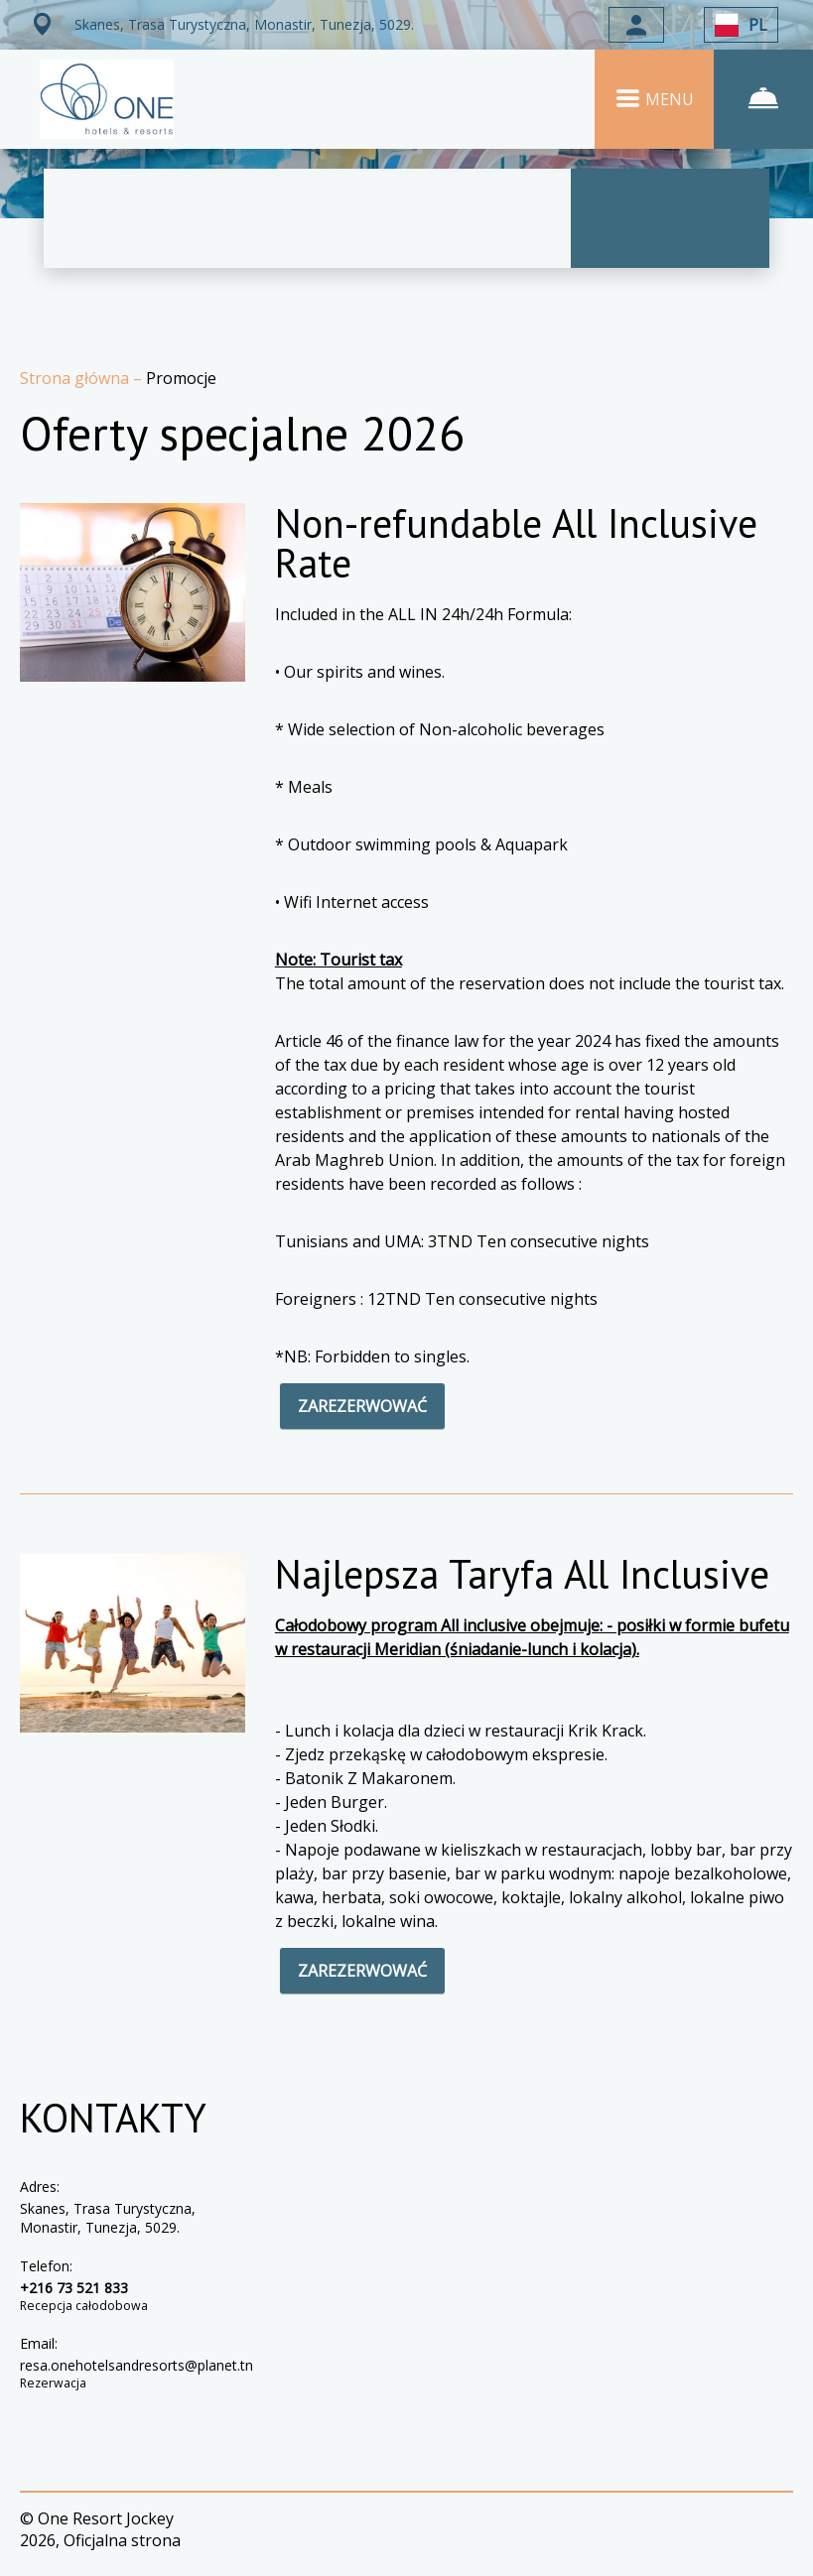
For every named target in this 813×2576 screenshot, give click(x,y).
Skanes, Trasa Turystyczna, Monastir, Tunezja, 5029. (108, 2218)
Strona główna (76, 378)
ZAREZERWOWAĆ (362, 1406)
